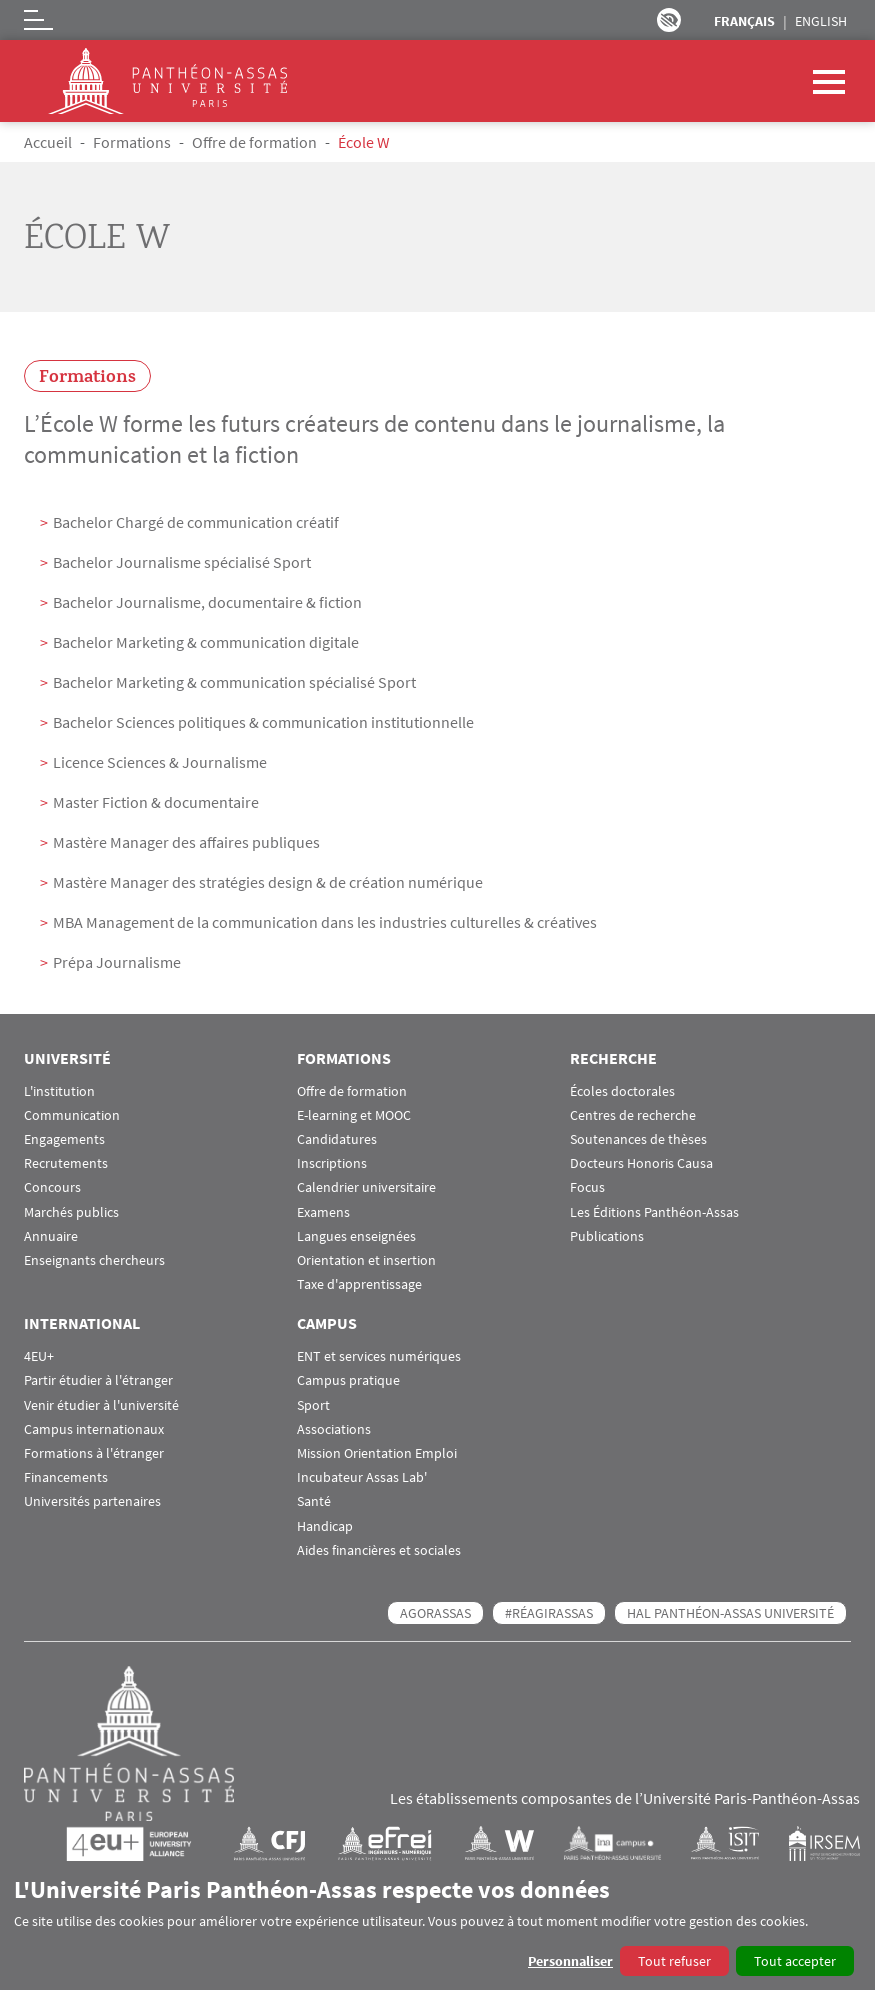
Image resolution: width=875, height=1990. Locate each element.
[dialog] (437, 1925)
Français (744, 21)
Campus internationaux (94, 1429)
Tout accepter (795, 1961)
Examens (323, 1212)
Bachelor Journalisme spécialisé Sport (182, 562)
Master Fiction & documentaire (156, 802)
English (821, 21)
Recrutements (66, 1163)
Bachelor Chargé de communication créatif (196, 522)
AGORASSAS (435, 1613)
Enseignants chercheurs (94, 1260)
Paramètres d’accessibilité (669, 20)
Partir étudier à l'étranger (98, 1380)
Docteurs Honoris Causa (641, 1163)
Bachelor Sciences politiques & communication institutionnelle (263, 722)
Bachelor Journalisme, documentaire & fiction (207, 602)
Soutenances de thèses (638, 1139)
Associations (334, 1429)
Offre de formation (254, 142)
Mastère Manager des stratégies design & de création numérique (268, 882)
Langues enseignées (356, 1236)
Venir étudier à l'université (101, 1405)
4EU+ (39, 1356)
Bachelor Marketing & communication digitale (206, 642)
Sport (313, 1405)
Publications (607, 1236)
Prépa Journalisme (117, 962)
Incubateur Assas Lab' (362, 1477)
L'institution (59, 1091)
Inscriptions (332, 1163)
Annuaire (51, 1236)
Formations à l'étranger (94, 1453)
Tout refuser (674, 1961)
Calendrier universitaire (366, 1187)
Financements (66, 1477)
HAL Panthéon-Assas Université (730, 1613)
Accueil (48, 142)
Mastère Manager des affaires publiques (186, 842)
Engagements (64, 1139)
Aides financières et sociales (379, 1550)
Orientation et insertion (366, 1260)
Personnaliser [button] (570, 1961)
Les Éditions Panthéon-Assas (654, 1212)
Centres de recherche (633, 1115)
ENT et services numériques (379, 1356)
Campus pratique (348, 1380)
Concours (52, 1187)
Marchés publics (71, 1212)
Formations (132, 142)
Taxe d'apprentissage (359, 1284)
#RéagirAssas (549, 1613)
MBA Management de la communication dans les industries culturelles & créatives (325, 922)
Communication (72, 1115)
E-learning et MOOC (354, 1115)
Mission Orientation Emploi (377, 1453)
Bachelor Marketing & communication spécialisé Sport (234, 682)
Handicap (325, 1526)
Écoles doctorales (622, 1091)
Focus (587, 1187)
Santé (314, 1501)
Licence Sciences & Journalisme (160, 762)
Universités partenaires (92, 1501)
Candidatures (337, 1139)
